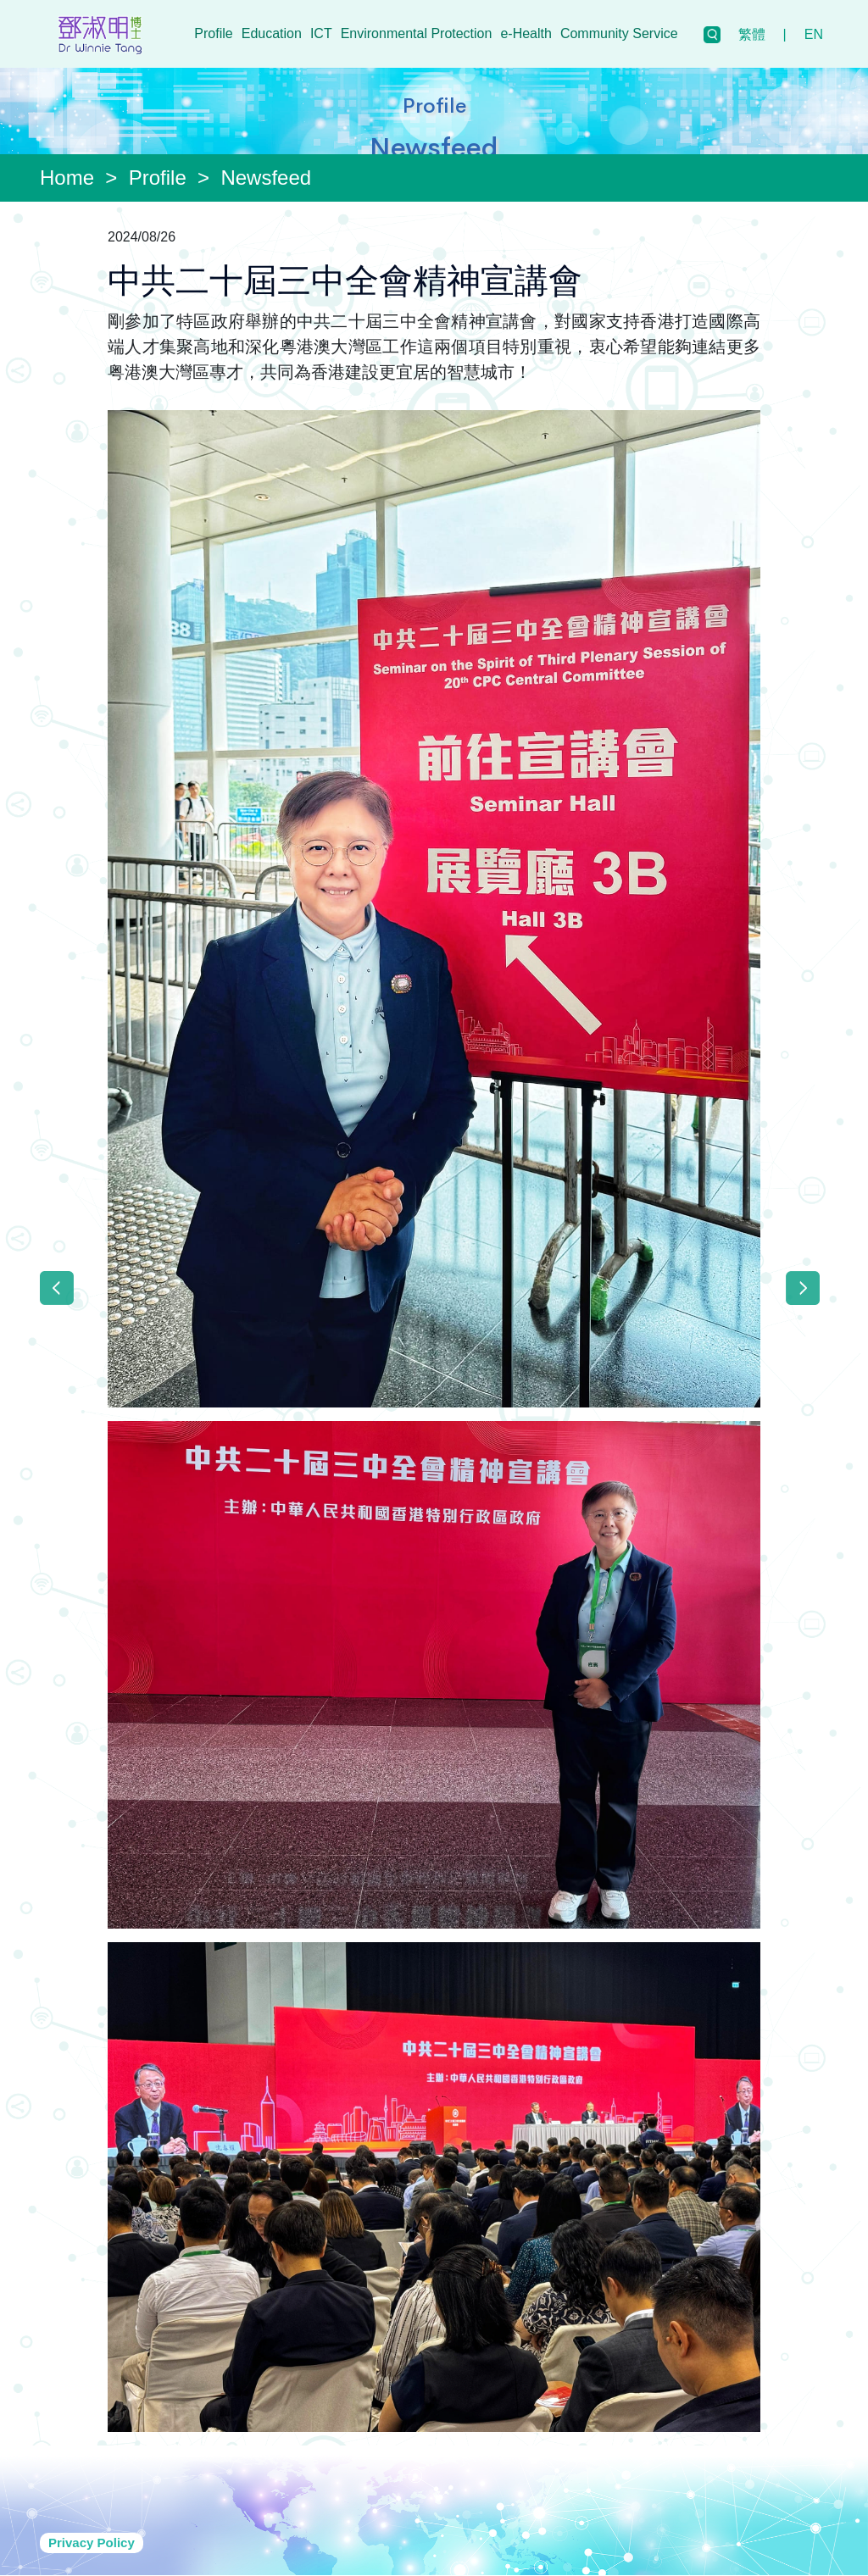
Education (272, 33)
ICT (321, 33)
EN (813, 34)
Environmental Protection (416, 33)
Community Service (619, 33)
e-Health (525, 33)
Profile (213, 33)
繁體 (751, 34)
